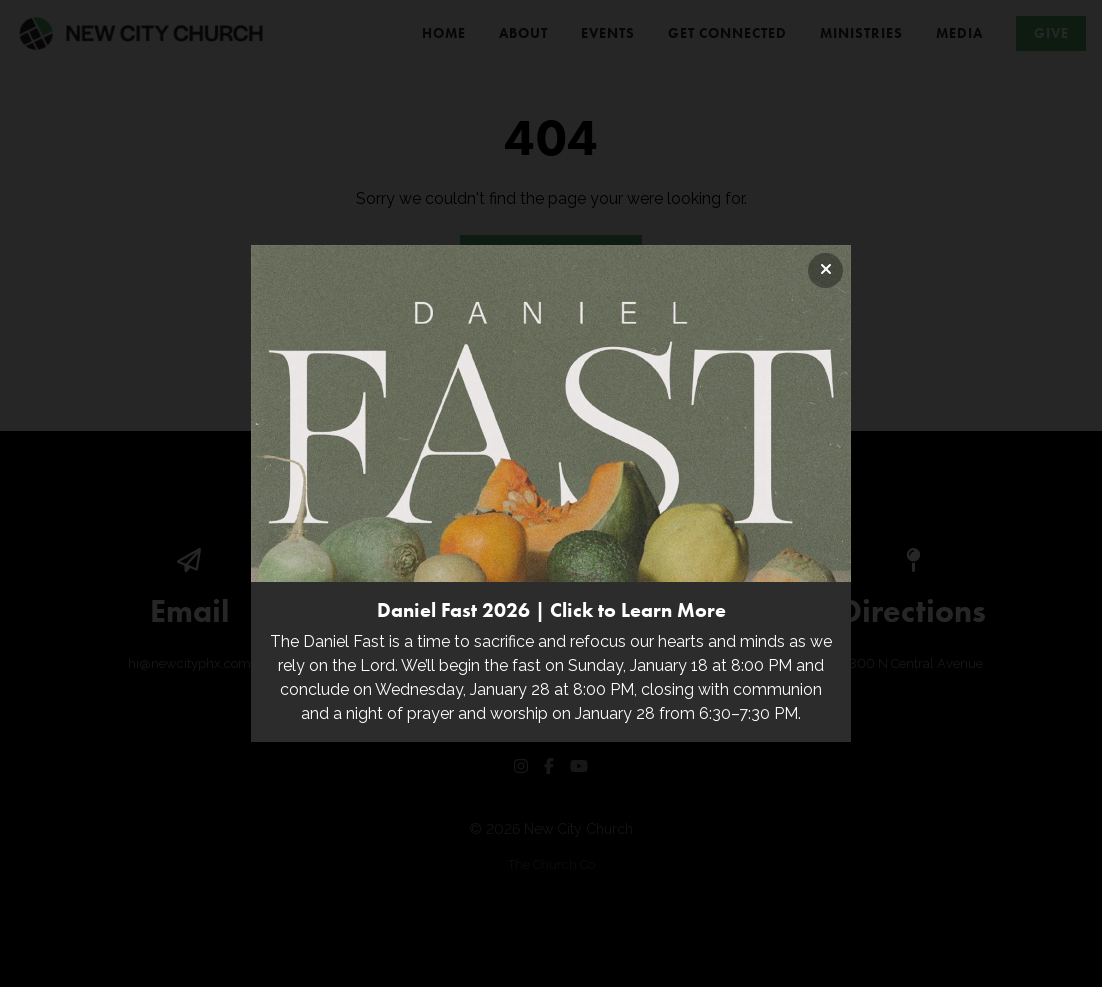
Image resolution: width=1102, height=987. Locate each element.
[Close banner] (825, 270)
